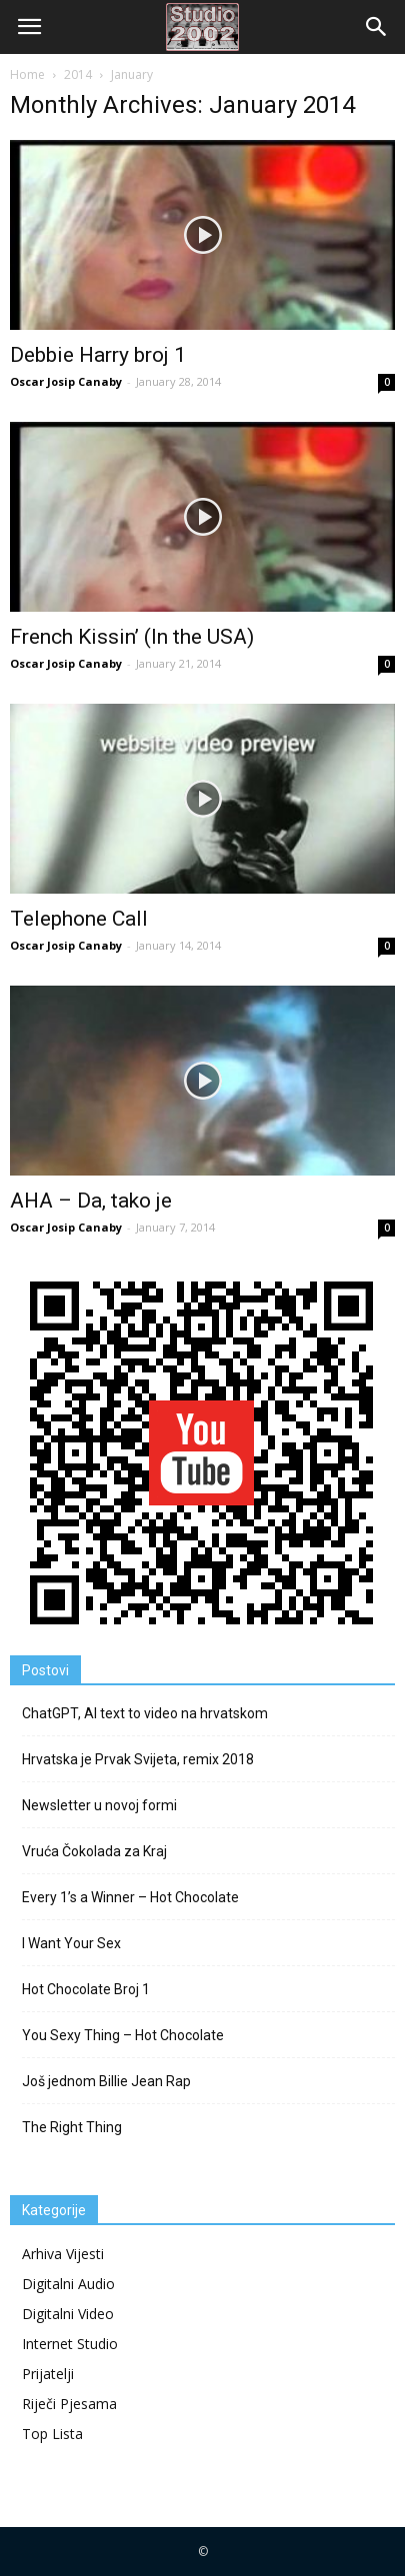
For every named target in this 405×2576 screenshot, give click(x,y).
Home (27, 74)
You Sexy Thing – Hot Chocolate (123, 2035)
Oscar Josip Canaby (66, 381)
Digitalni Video (68, 2313)
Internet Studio (70, 2343)
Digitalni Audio (68, 2283)
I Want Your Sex (71, 1943)
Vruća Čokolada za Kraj (94, 1851)
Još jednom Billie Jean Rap (106, 2081)
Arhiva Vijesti (63, 2253)
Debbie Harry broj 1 (98, 355)
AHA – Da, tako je (91, 1201)
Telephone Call (79, 919)
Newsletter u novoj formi (99, 1805)
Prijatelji (48, 2373)
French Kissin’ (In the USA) (132, 637)
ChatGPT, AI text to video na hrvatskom (145, 1713)
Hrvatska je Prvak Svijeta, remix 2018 (138, 1759)
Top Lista (52, 2433)
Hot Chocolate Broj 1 (86, 1989)
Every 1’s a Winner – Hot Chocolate (130, 1897)
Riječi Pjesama (69, 2403)
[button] (377, 27)
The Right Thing (72, 2127)
